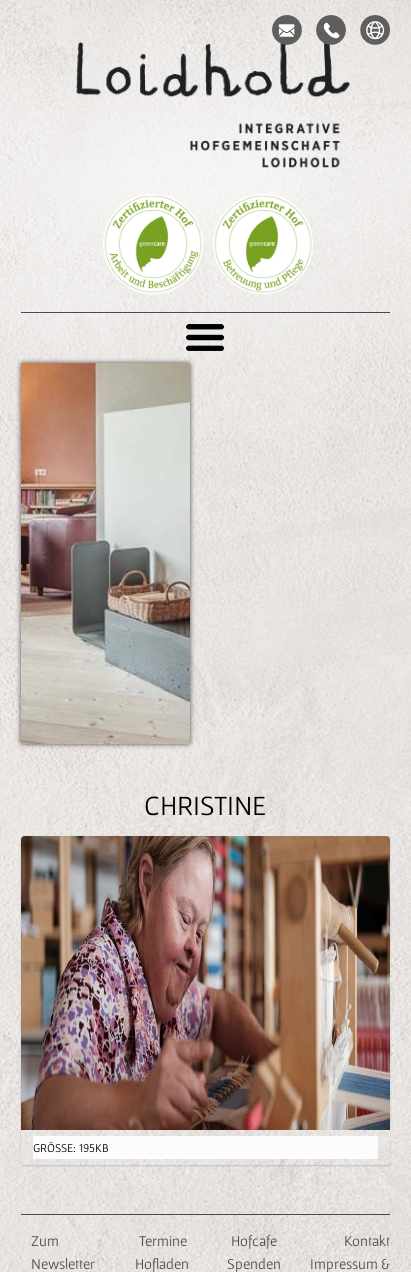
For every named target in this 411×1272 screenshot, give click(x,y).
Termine (161, 1240)
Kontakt (367, 1240)
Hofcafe (254, 1240)
